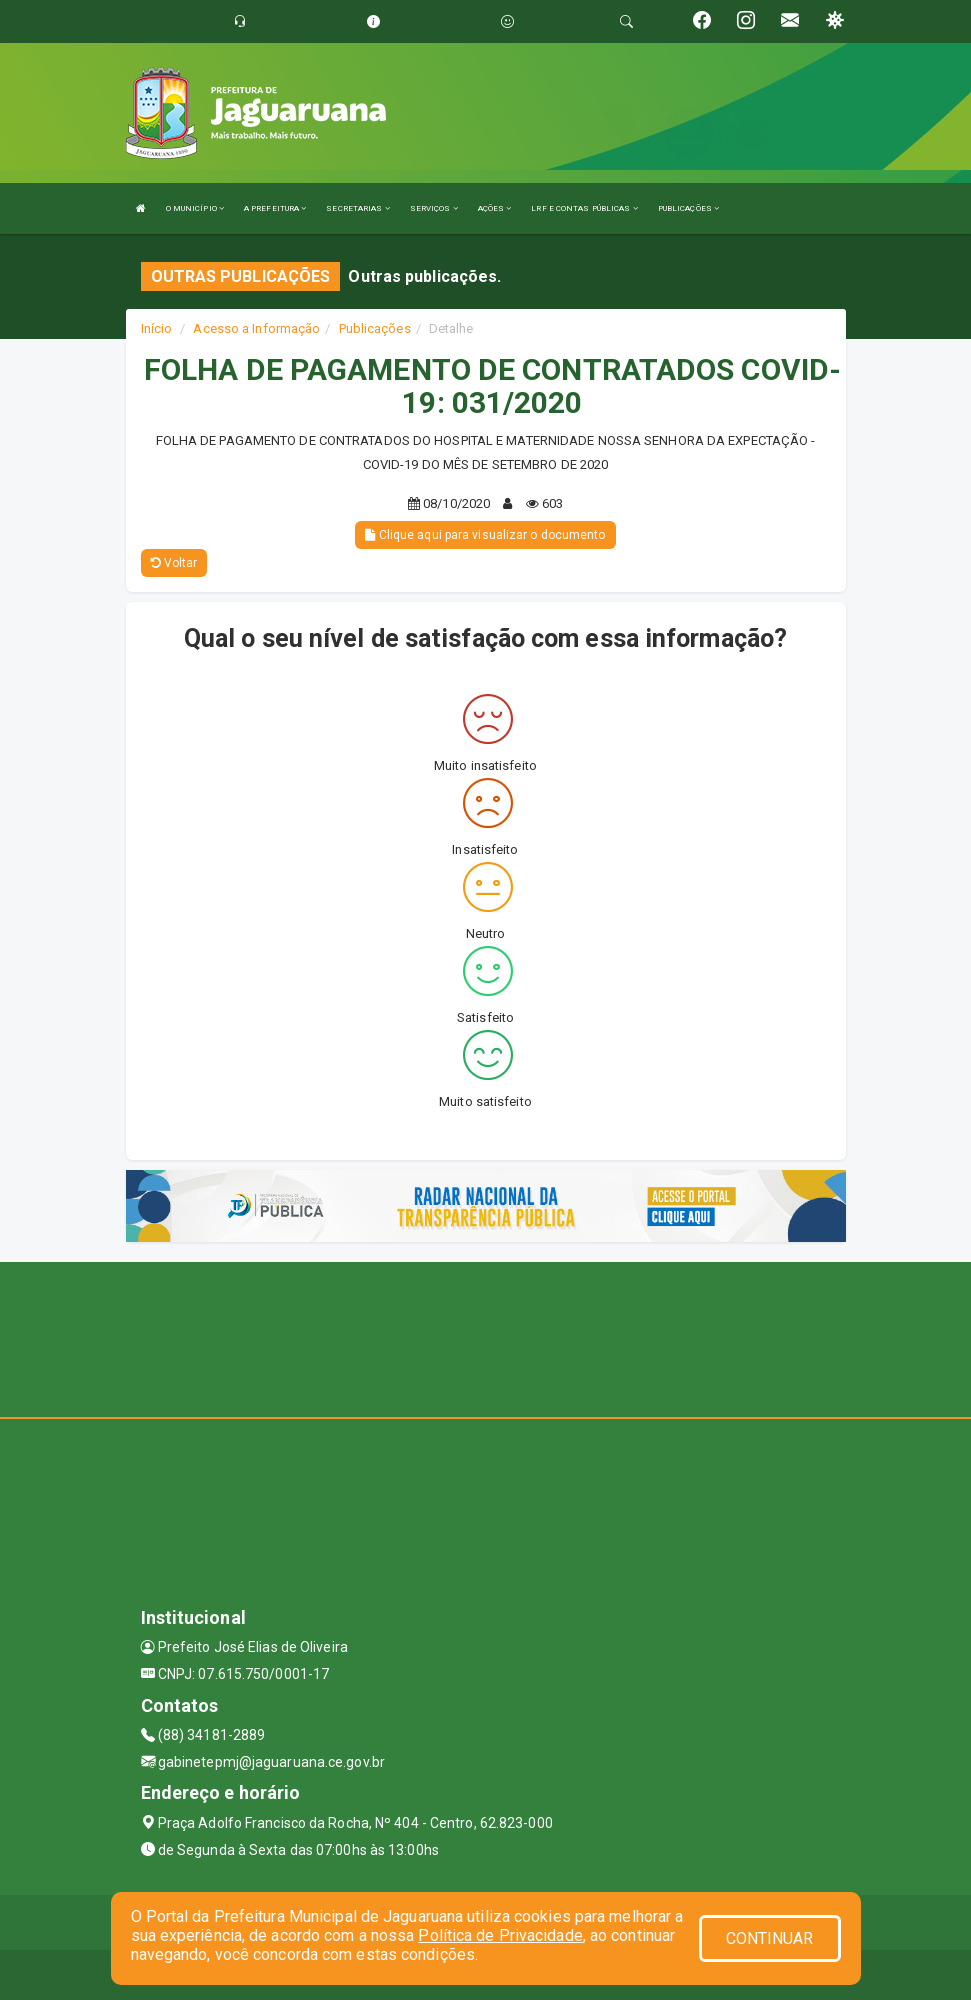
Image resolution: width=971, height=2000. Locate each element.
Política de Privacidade (500, 1935)
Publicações (375, 328)
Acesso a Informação (256, 328)
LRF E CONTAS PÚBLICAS (584, 208)
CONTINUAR (770, 1938)
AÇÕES (495, 208)
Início (157, 328)
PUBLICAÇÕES (688, 208)
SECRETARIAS (357, 208)
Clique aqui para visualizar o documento (485, 535)
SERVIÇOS (434, 208)
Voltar (174, 563)
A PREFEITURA (275, 208)
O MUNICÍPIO (195, 208)
